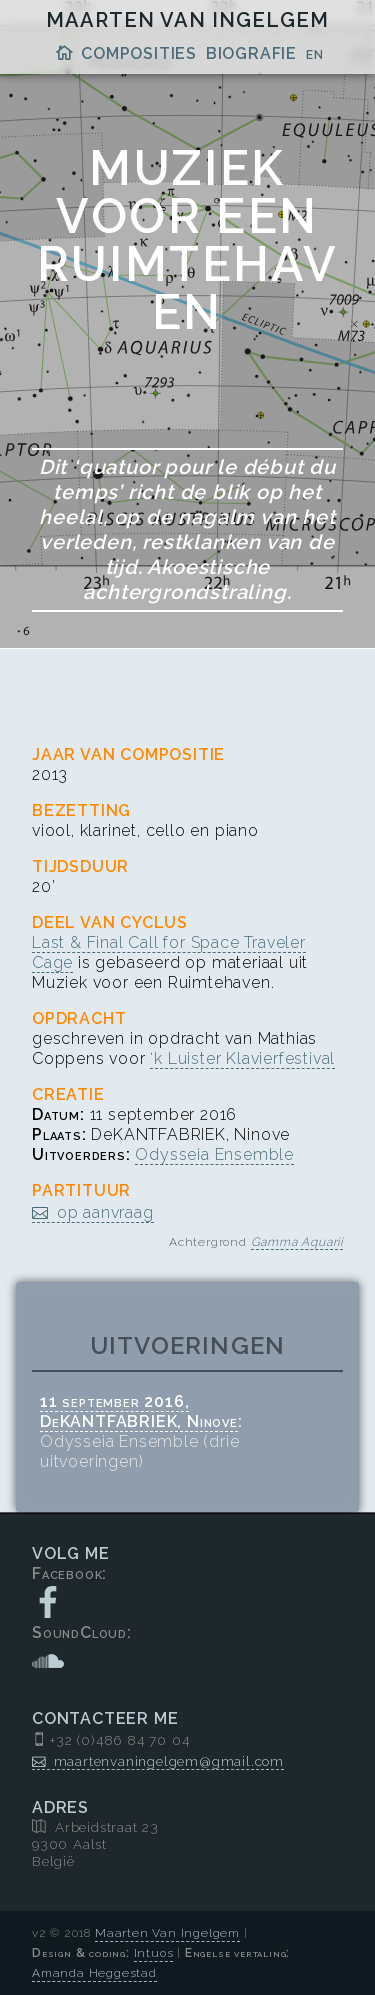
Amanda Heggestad (94, 1973)
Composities (139, 53)
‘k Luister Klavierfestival (242, 1058)
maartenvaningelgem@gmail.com (169, 1761)
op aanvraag (105, 1212)
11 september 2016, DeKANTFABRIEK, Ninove (139, 1411)
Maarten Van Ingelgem (187, 20)
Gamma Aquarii (297, 1242)
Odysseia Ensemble (214, 1154)
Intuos (154, 1953)
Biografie (251, 53)
